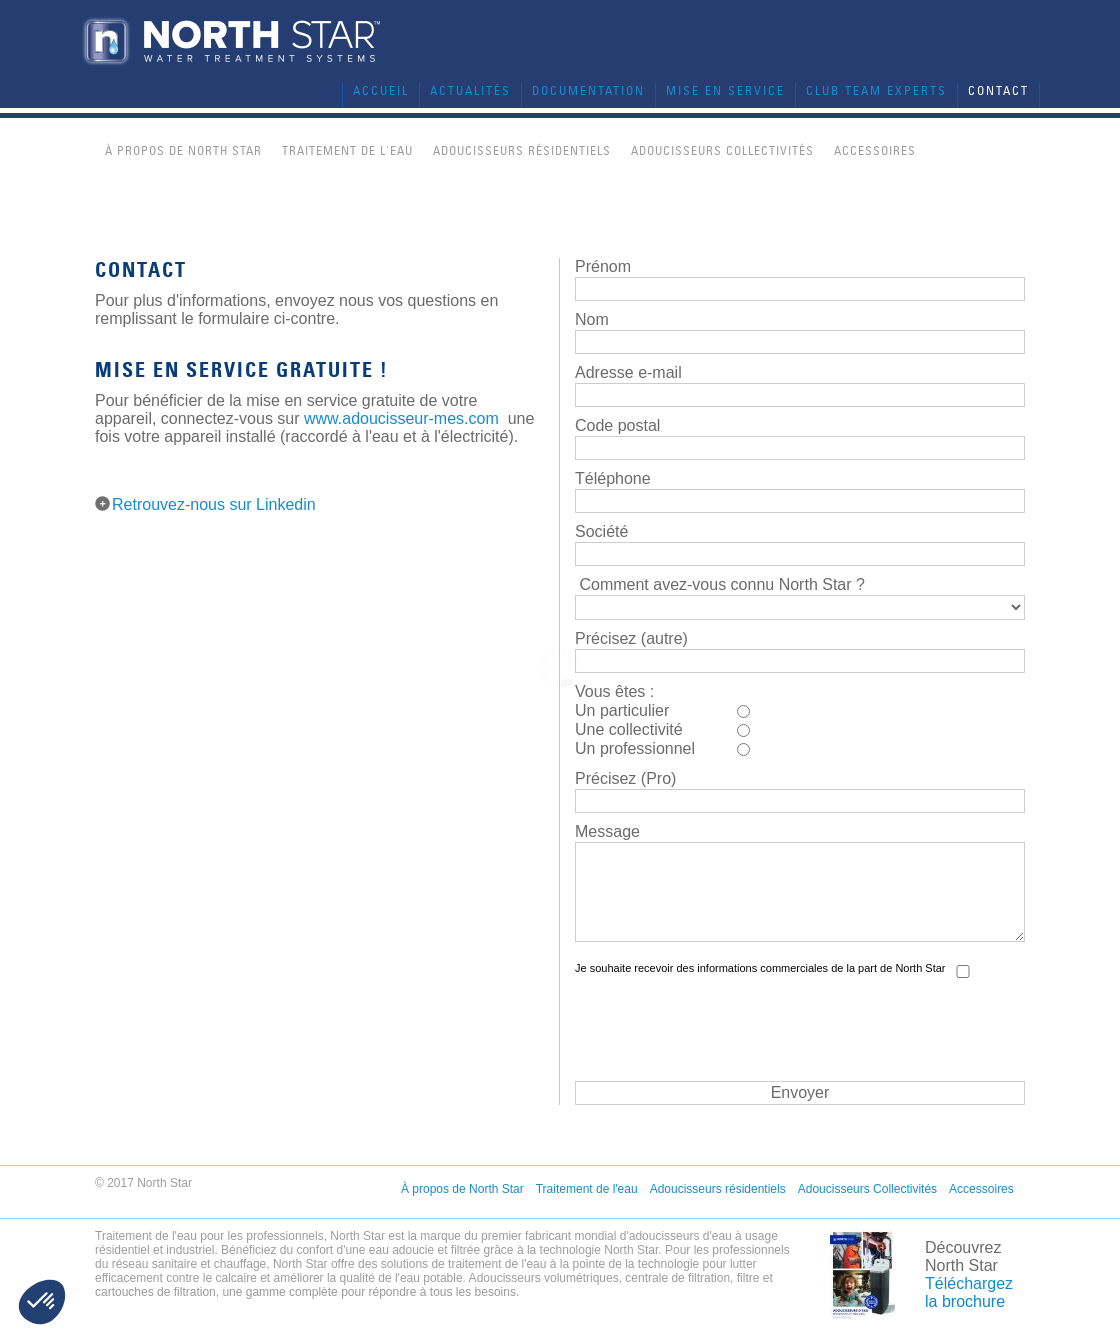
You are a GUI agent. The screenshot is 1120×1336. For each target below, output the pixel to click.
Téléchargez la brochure (969, 1292)
